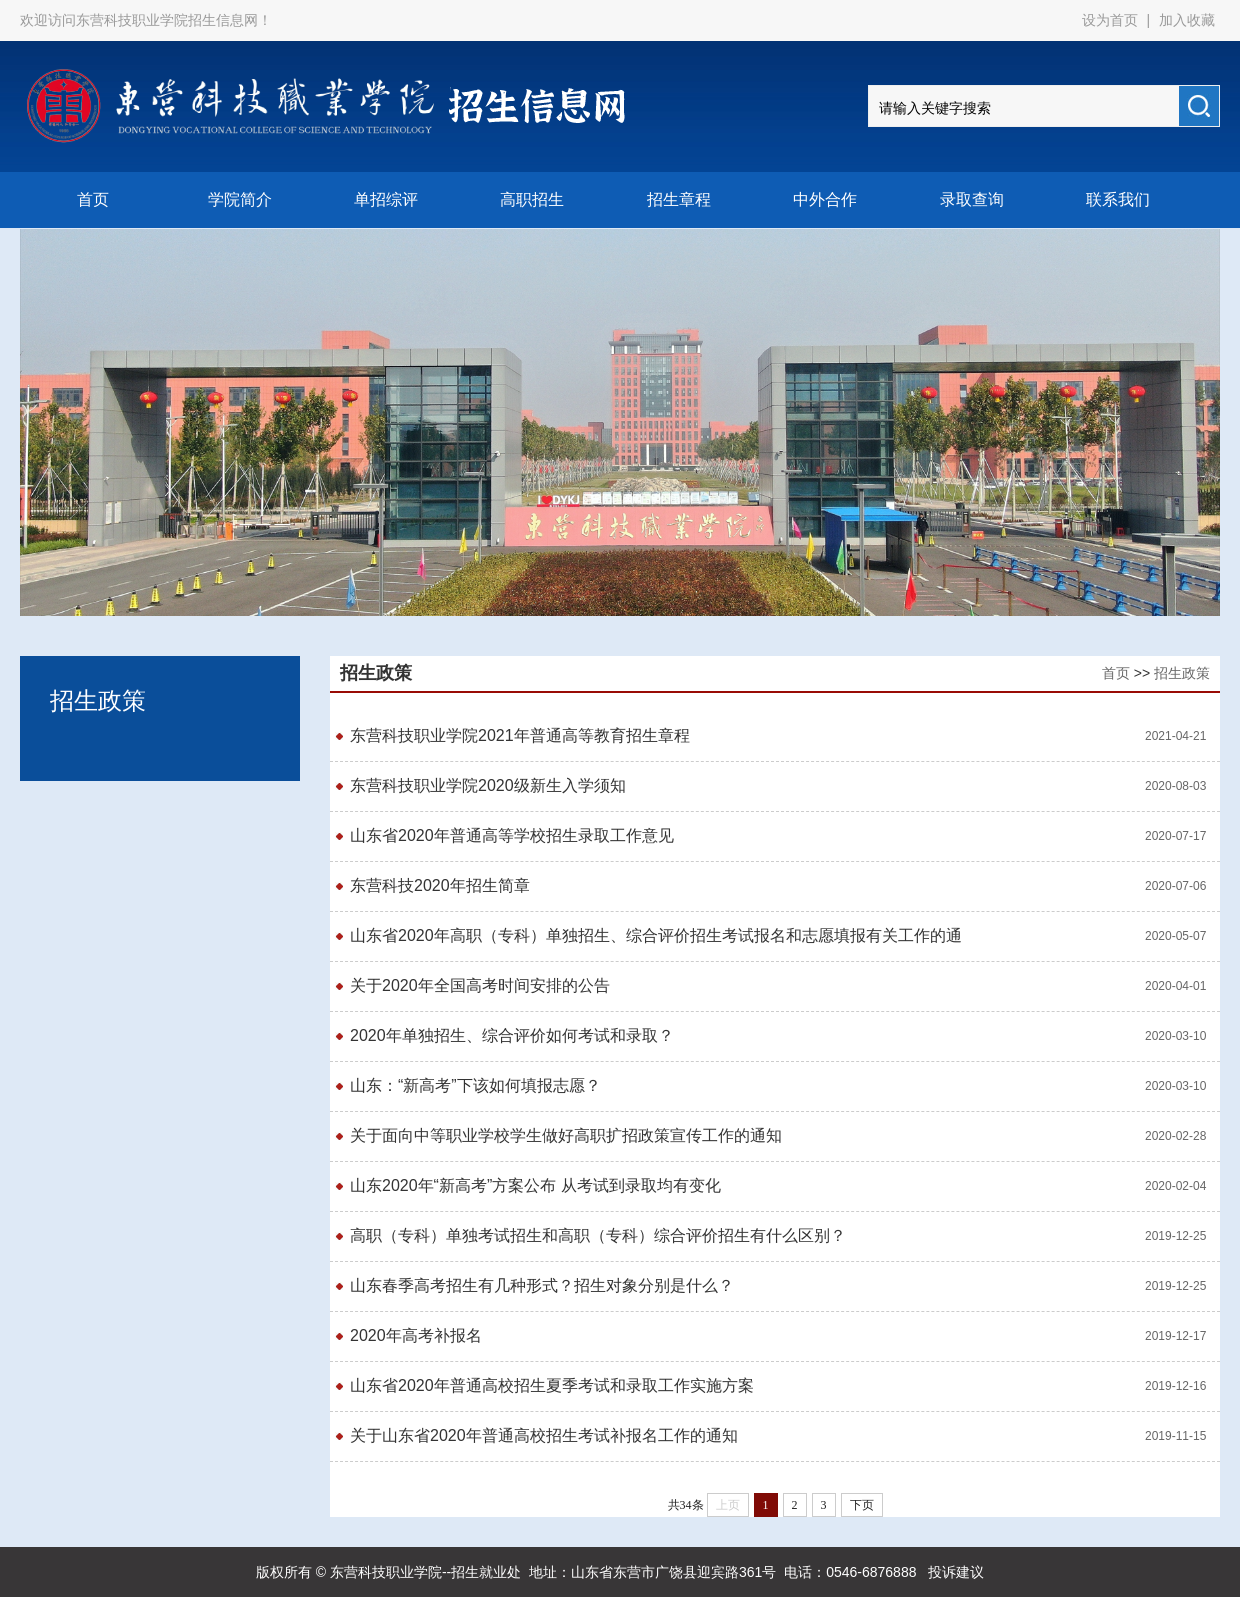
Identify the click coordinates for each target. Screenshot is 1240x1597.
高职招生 (532, 199)
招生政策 (1182, 673)
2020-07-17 (1175, 836)
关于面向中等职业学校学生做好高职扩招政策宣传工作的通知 (566, 1135)
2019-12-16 (1175, 1386)
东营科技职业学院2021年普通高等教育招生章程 (522, 735)
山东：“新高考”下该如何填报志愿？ (475, 1085)
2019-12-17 (1175, 1336)
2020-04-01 (1175, 986)
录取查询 (972, 199)
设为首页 (1112, 20)
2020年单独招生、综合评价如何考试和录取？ (512, 1035)
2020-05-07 (1175, 936)
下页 (862, 1505)
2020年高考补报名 (416, 1335)
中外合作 (825, 199)
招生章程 (679, 199)
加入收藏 (1187, 20)
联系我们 (1118, 199)
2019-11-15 (1175, 1436)
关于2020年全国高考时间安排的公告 (480, 985)
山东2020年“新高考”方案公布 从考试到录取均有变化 (535, 1185)
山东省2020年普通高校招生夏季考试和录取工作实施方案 (552, 1385)
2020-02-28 (1175, 1136)
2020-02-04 (1175, 1186)
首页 (93, 199)
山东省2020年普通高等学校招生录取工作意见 (512, 835)
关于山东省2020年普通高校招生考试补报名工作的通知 (544, 1435)
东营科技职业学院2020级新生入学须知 (488, 785)
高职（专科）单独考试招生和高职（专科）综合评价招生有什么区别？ (598, 1235)
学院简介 (240, 199)
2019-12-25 (1175, 1236)
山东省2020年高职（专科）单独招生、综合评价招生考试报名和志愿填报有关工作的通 (656, 935)
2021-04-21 (1175, 736)
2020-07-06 (1175, 886)
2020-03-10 (1175, 1036)
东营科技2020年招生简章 (440, 885)
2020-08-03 (1175, 786)
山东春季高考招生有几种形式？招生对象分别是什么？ (542, 1285)
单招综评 (386, 199)
